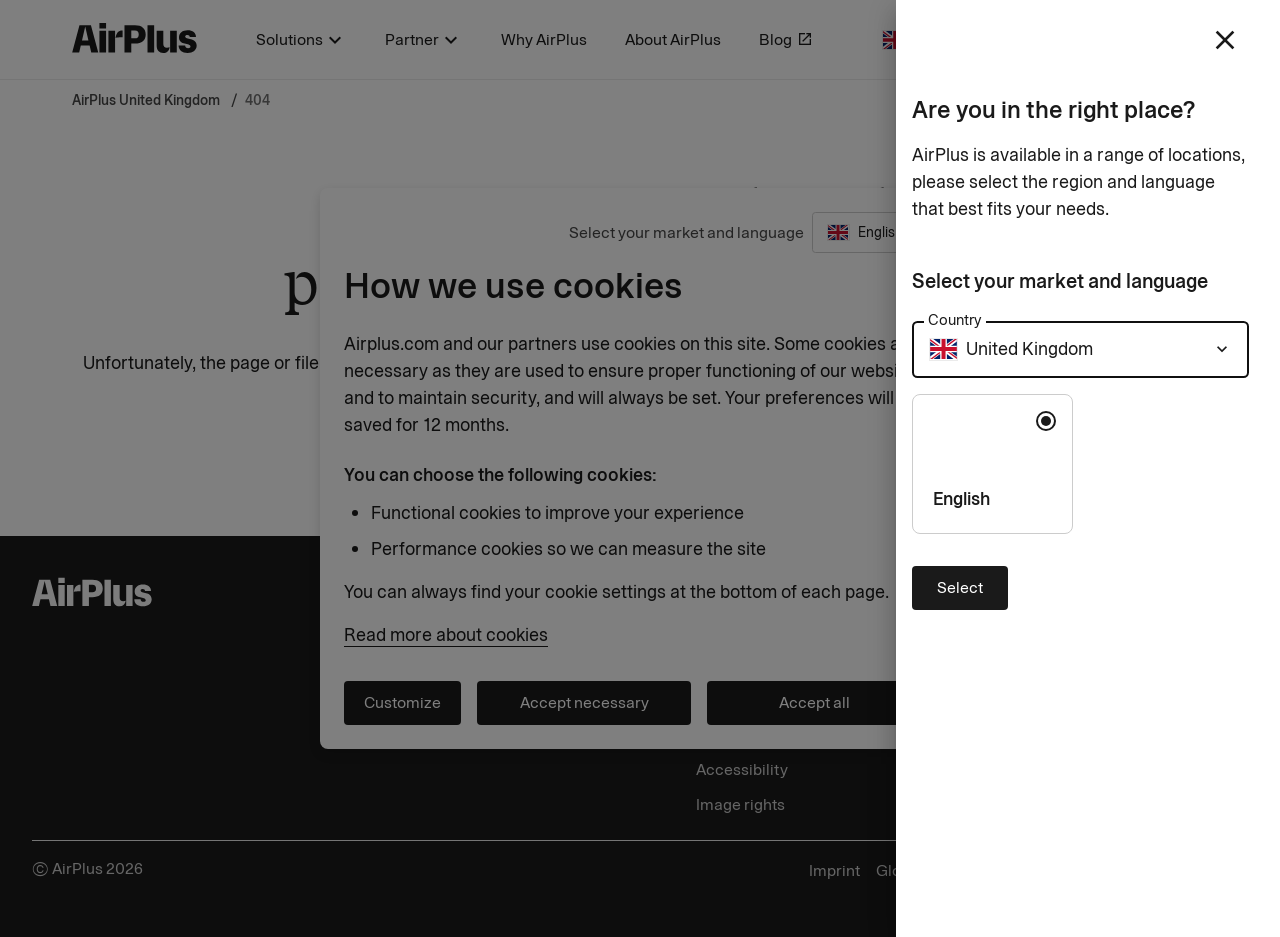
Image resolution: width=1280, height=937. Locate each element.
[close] (1225, 40)
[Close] (640, 468)
